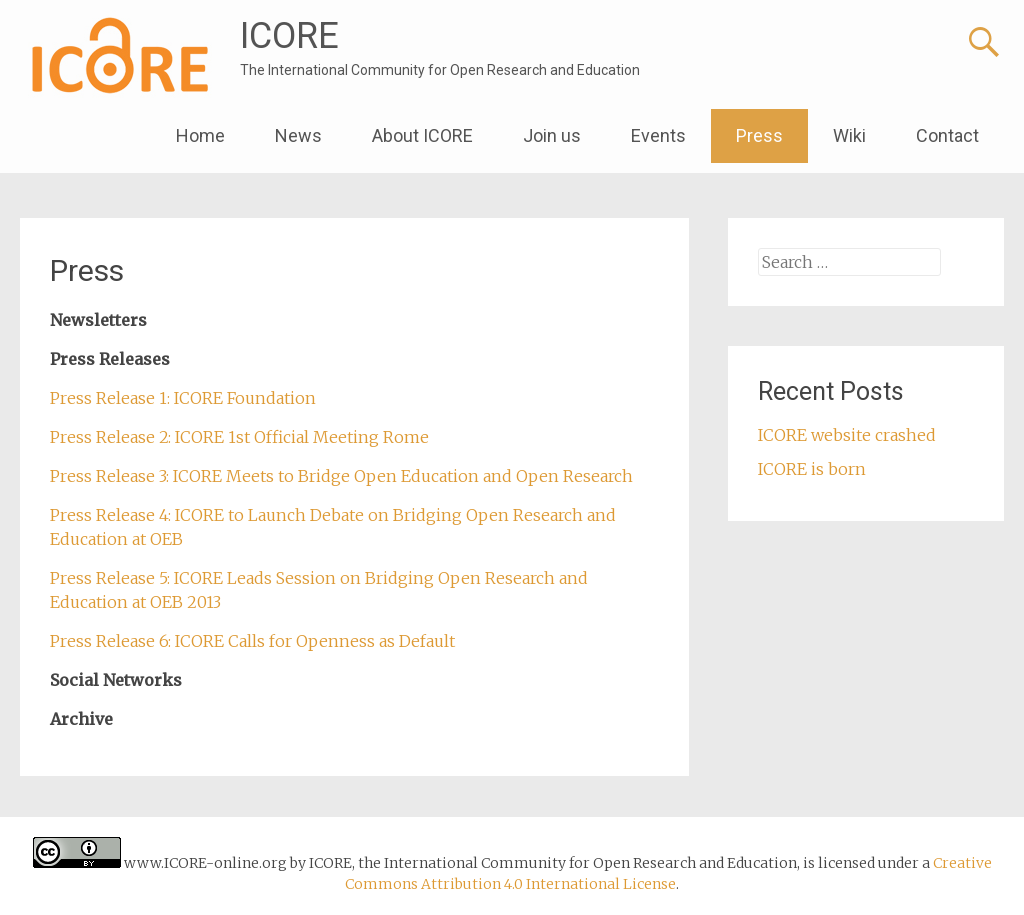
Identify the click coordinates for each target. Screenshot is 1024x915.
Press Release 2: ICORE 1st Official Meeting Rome (239, 437)
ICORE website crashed (847, 435)
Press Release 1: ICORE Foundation (183, 398)
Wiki (849, 135)
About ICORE (422, 135)
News (298, 135)
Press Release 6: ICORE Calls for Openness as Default (252, 641)
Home (200, 135)
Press (759, 135)
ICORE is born (812, 469)
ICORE (289, 36)
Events (658, 135)
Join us (552, 135)
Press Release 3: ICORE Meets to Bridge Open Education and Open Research (341, 476)
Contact (947, 135)
